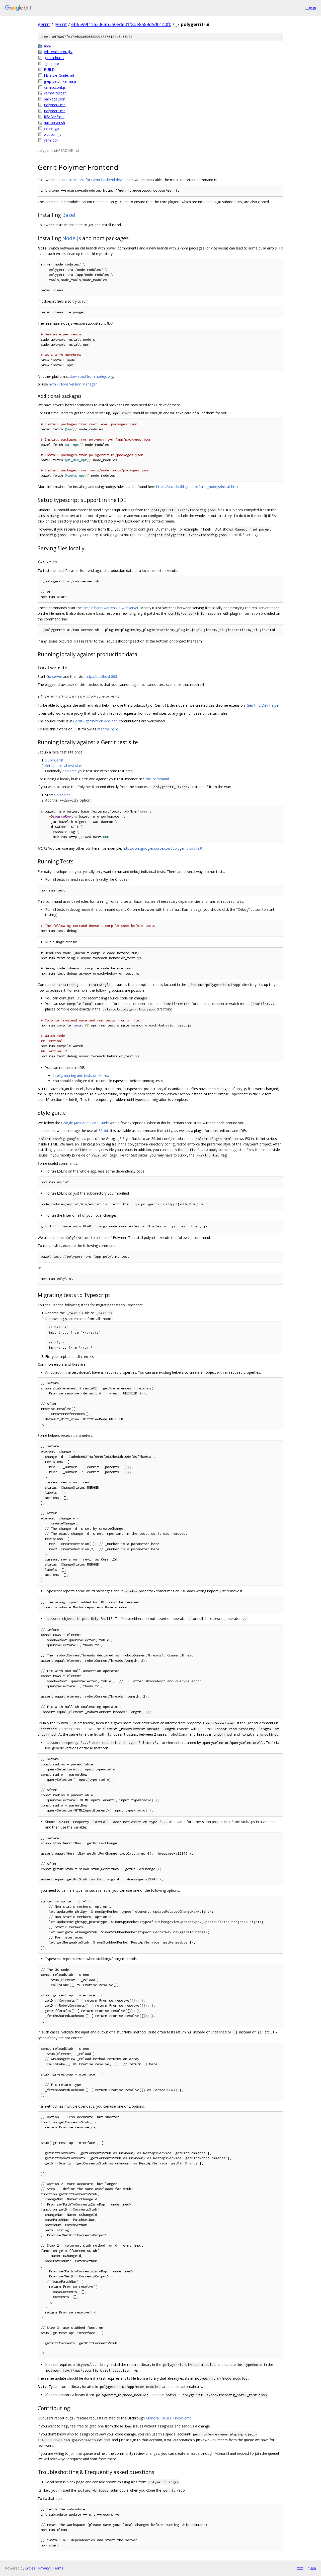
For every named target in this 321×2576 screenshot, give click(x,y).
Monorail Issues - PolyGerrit (168, 2418)
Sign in (310, 8)
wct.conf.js (52, 134)
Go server (54, 676)
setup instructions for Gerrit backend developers (95, 179)
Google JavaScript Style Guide (85, 1122)
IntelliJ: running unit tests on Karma (81, 1075)
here (79, 224)
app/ (47, 46)
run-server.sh (54, 122)
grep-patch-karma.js (60, 81)
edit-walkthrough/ (58, 51)
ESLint (103, 1130)
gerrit (44, 24)
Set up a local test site (63, 765)
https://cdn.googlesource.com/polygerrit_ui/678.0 (162, 848)
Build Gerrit (54, 760)
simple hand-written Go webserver (110, 607)
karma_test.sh (55, 93)
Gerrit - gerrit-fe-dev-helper (95, 721)
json (312, 2568)
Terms (58, 2568)
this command (157, 779)
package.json (54, 99)
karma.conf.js (55, 87)
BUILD (49, 69)
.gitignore (51, 63)
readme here (107, 729)
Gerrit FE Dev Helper (263, 705)
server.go (51, 128)
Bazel (68, 214)
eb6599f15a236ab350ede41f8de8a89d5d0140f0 (121, 24)
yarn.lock (51, 140)
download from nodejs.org (91, 376)
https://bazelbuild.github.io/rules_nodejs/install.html (197, 486)
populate (69, 770)
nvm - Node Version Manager (73, 384)
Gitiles (30, 2568)
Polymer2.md (54, 104)
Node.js (71, 238)
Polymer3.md (54, 110)
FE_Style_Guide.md (59, 75)
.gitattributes (54, 57)
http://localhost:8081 (102, 676)
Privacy (44, 2568)
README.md (54, 116)
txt (300, 2568)
